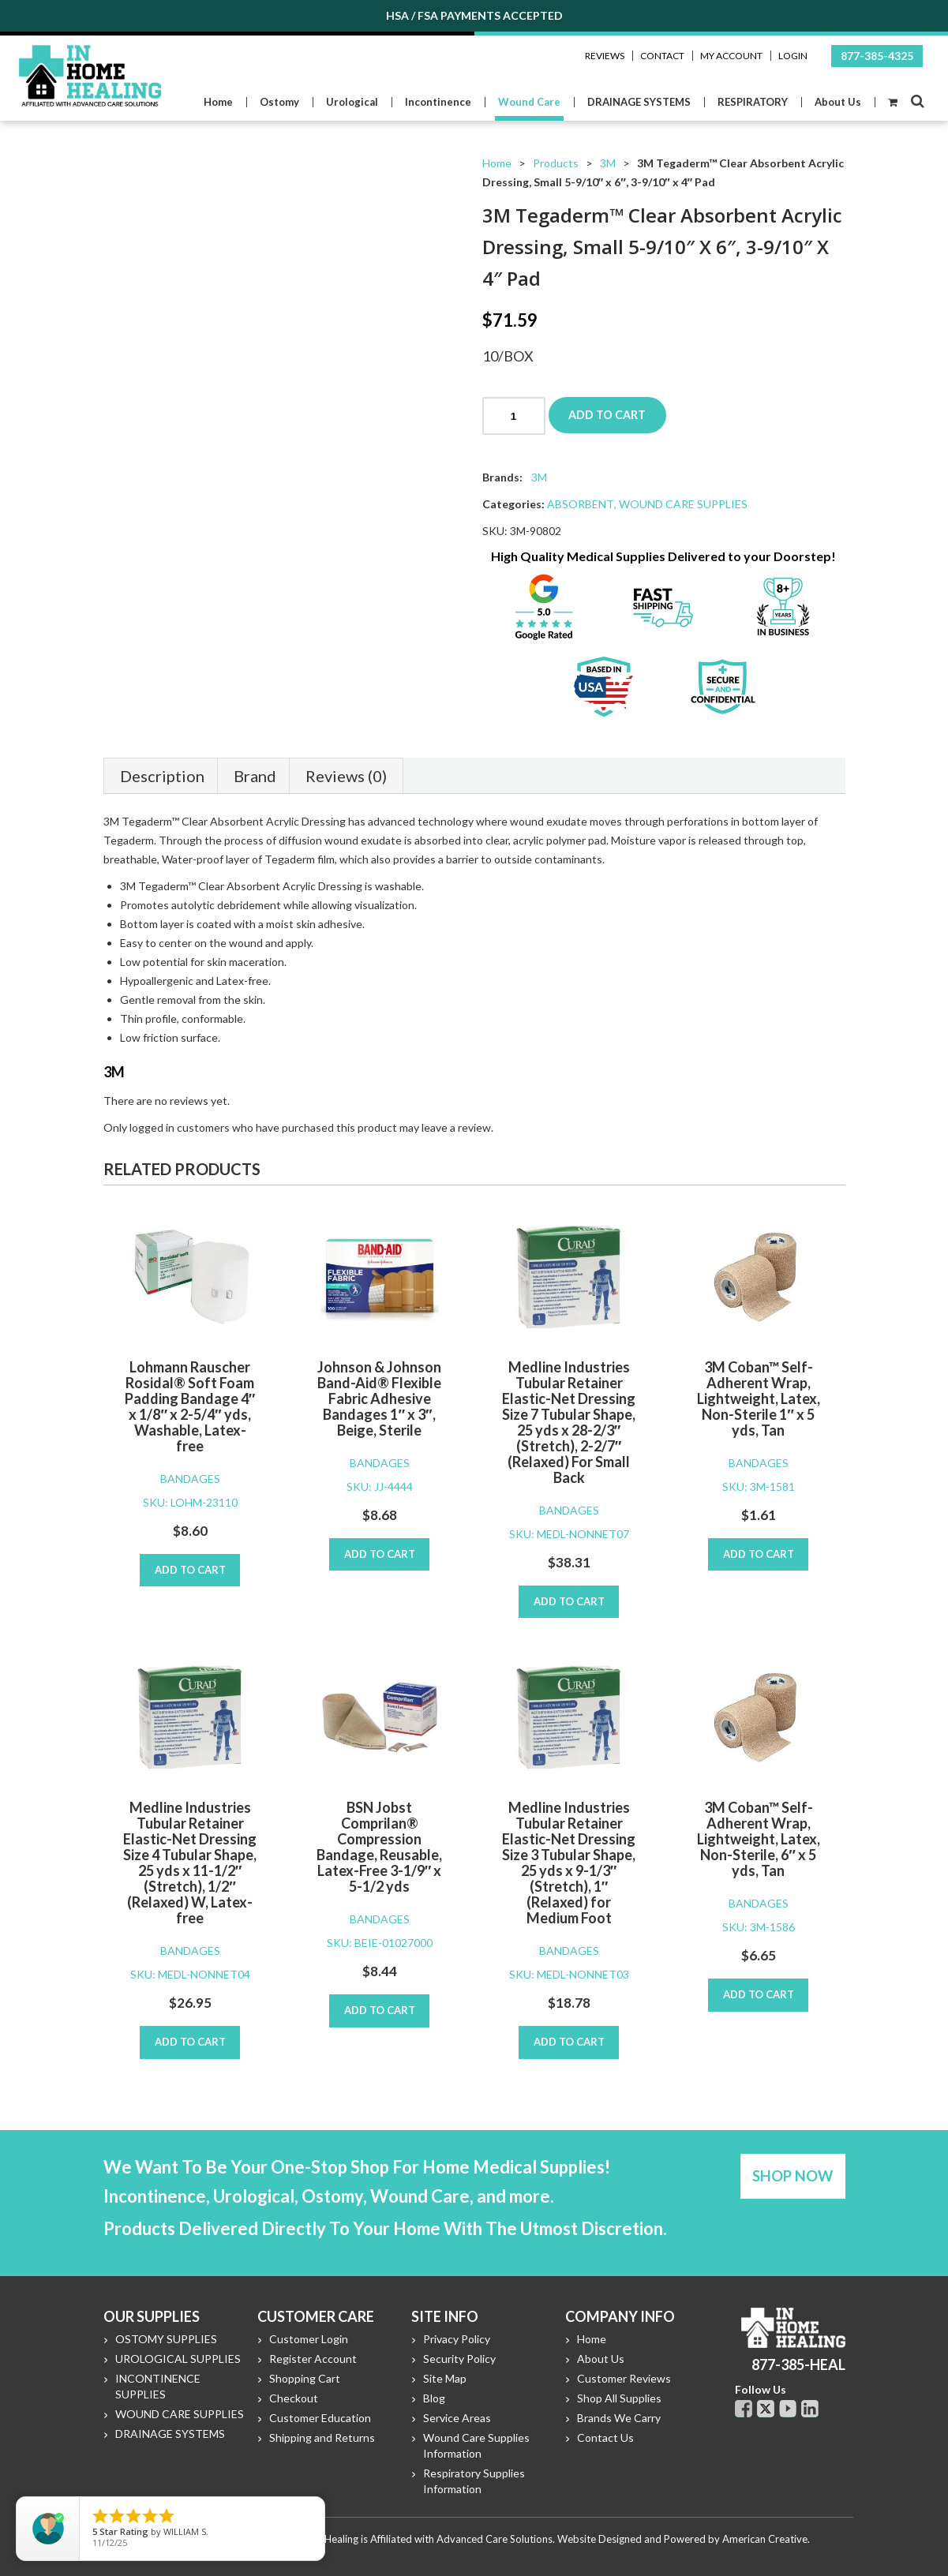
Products (556, 163)
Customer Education (320, 2417)
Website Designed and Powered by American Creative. (683, 2539)
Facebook (743, 2408)
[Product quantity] (513, 416)
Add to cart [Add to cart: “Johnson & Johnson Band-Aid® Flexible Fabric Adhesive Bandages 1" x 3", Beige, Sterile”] (379, 1554)
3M (608, 163)
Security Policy (459, 2358)
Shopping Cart (304, 2378)
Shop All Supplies (619, 2398)
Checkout (293, 2398)
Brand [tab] (255, 775)
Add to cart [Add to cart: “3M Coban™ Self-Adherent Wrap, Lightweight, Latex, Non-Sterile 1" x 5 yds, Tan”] (758, 1554)
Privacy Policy (456, 2339)
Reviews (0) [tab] (346, 775)
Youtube (787, 2408)
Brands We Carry (619, 2417)
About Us (600, 2358)
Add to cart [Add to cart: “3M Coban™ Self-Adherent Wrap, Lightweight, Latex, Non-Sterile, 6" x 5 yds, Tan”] (758, 1994)
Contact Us (605, 2437)
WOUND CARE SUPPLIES (683, 504)
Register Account (313, 2358)
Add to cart (608, 414)
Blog (434, 2398)
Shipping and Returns (322, 2437)
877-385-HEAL (798, 2364)
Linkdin (810, 2408)
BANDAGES (190, 1478)
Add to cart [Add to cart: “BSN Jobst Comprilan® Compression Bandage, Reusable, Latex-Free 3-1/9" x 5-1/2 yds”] (379, 2010)
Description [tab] (162, 775)
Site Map (445, 2378)
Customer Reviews (624, 2378)
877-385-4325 (877, 55)
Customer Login (308, 2339)
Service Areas (457, 2417)
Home (496, 163)
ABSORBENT (580, 504)
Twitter (765, 2408)
